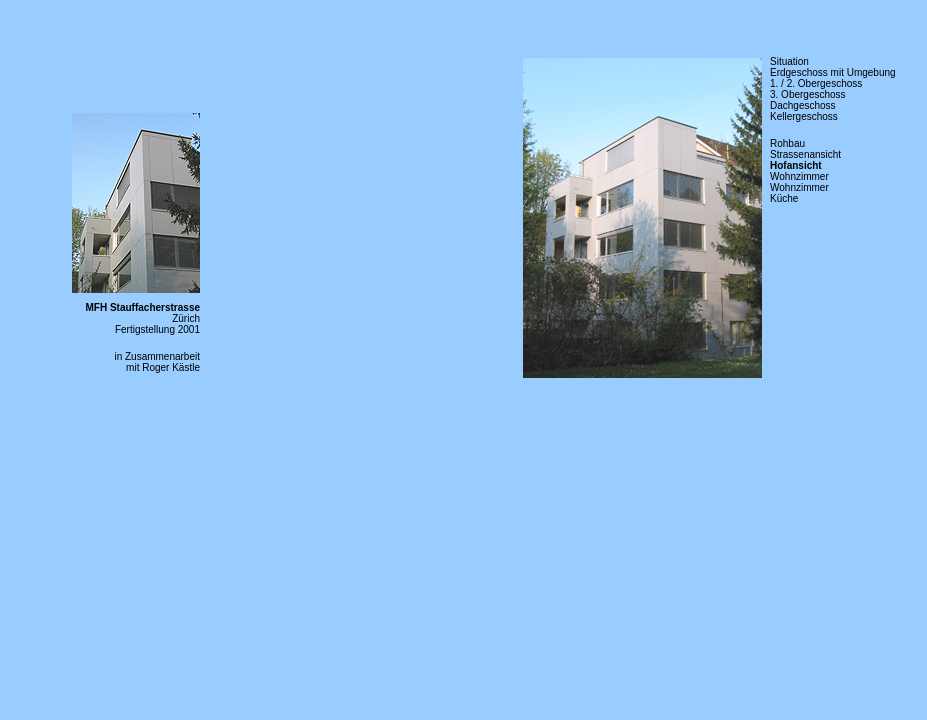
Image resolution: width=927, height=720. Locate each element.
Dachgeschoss (803, 105)
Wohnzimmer (799, 176)
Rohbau (787, 143)
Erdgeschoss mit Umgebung (833, 72)
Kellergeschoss (804, 116)
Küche (784, 198)
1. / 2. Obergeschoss (816, 83)
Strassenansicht (805, 154)
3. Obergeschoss (808, 94)
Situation (789, 61)
